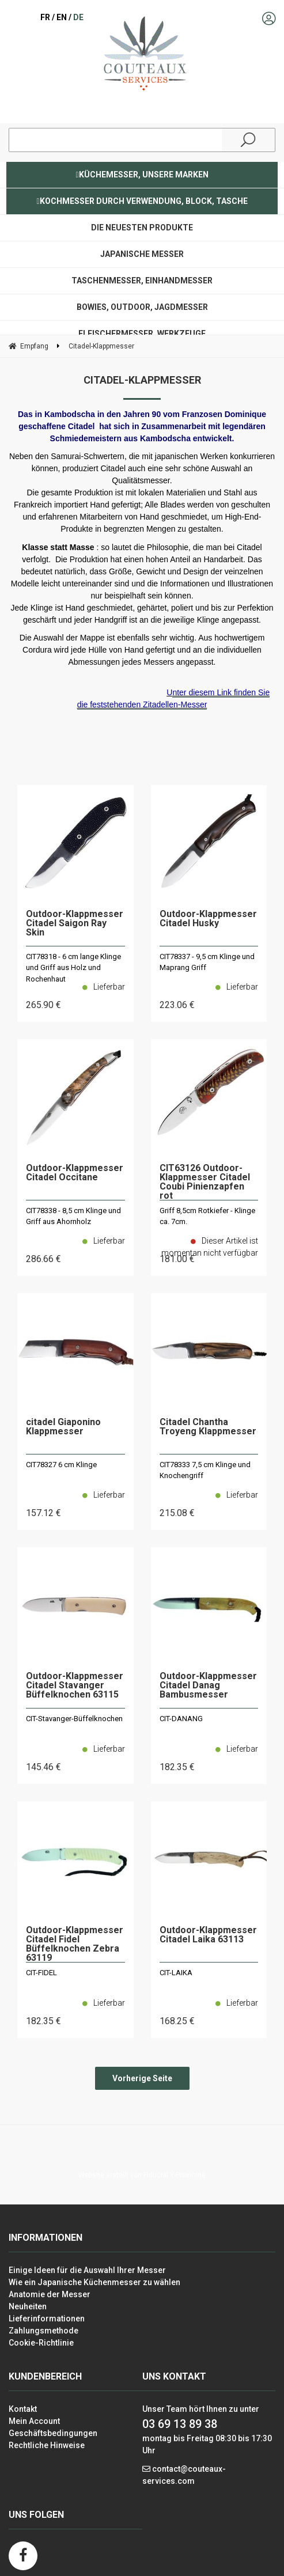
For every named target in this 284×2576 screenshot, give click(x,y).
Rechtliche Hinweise (47, 2445)
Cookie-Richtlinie (41, 2342)
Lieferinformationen (47, 2318)
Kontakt (23, 2409)
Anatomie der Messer (49, 2294)
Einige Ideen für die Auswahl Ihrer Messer (87, 2270)
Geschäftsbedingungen (53, 2433)
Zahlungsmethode (43, 2330)
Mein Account (34, 2421)
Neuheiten (28, 2306)
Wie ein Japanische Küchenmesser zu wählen (94, 2282)
